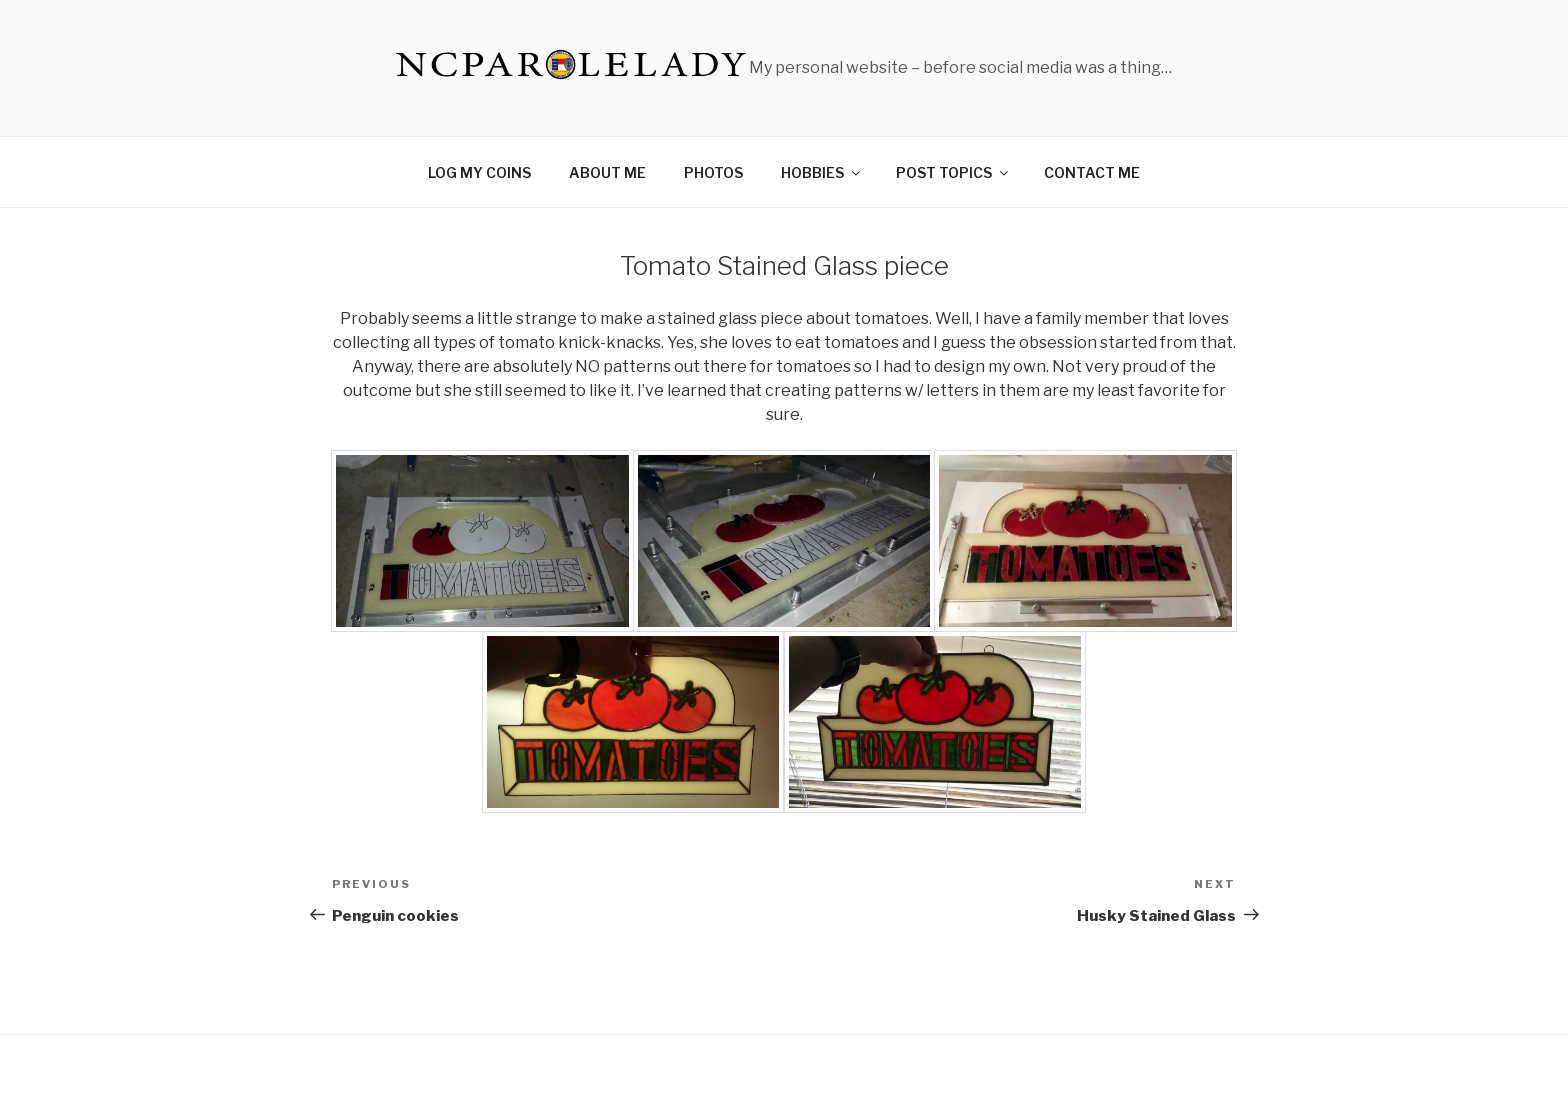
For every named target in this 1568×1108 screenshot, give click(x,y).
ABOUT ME (607, 172)
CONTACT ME (1092, 172)
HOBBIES (822, 172)
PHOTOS (713, 172)
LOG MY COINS (479, 172)
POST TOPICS (953, 172)
